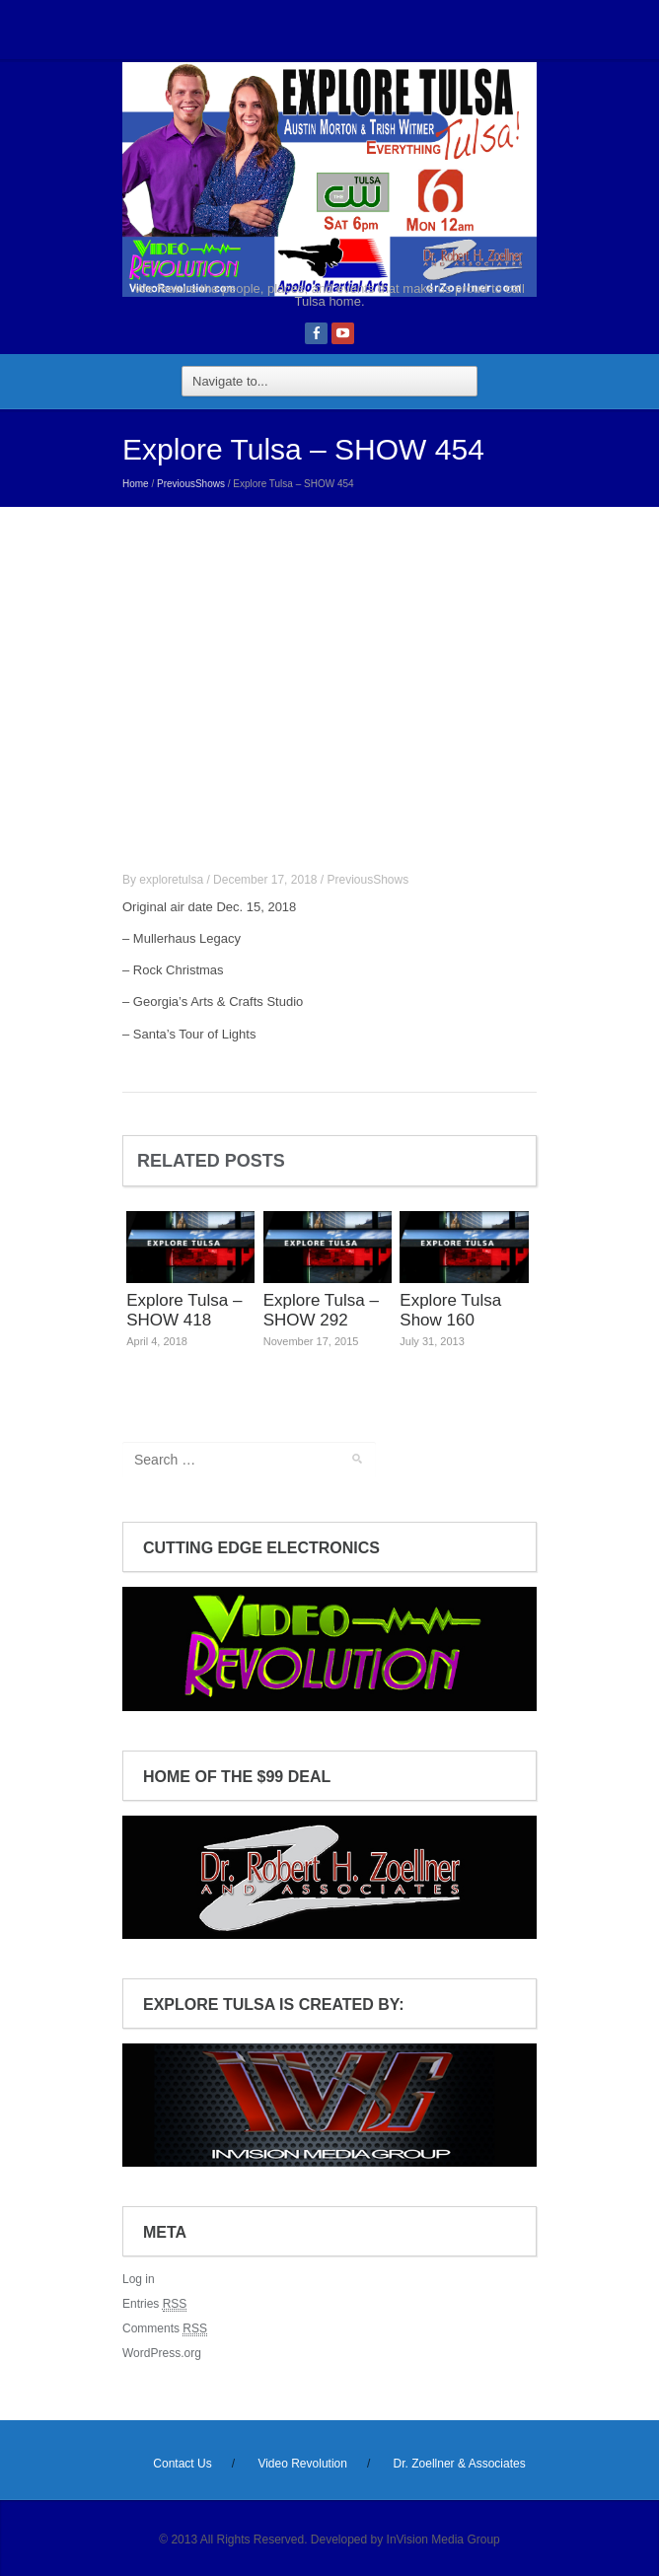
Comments (164, 2329)
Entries (154, 2304)
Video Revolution (302, 2463)
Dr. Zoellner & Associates (460, 2463)
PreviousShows (191, 483)
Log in (138, 2279)
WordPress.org (161, 2353)
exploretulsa (171, 880)
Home (135, 483)
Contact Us (182, 2463)
